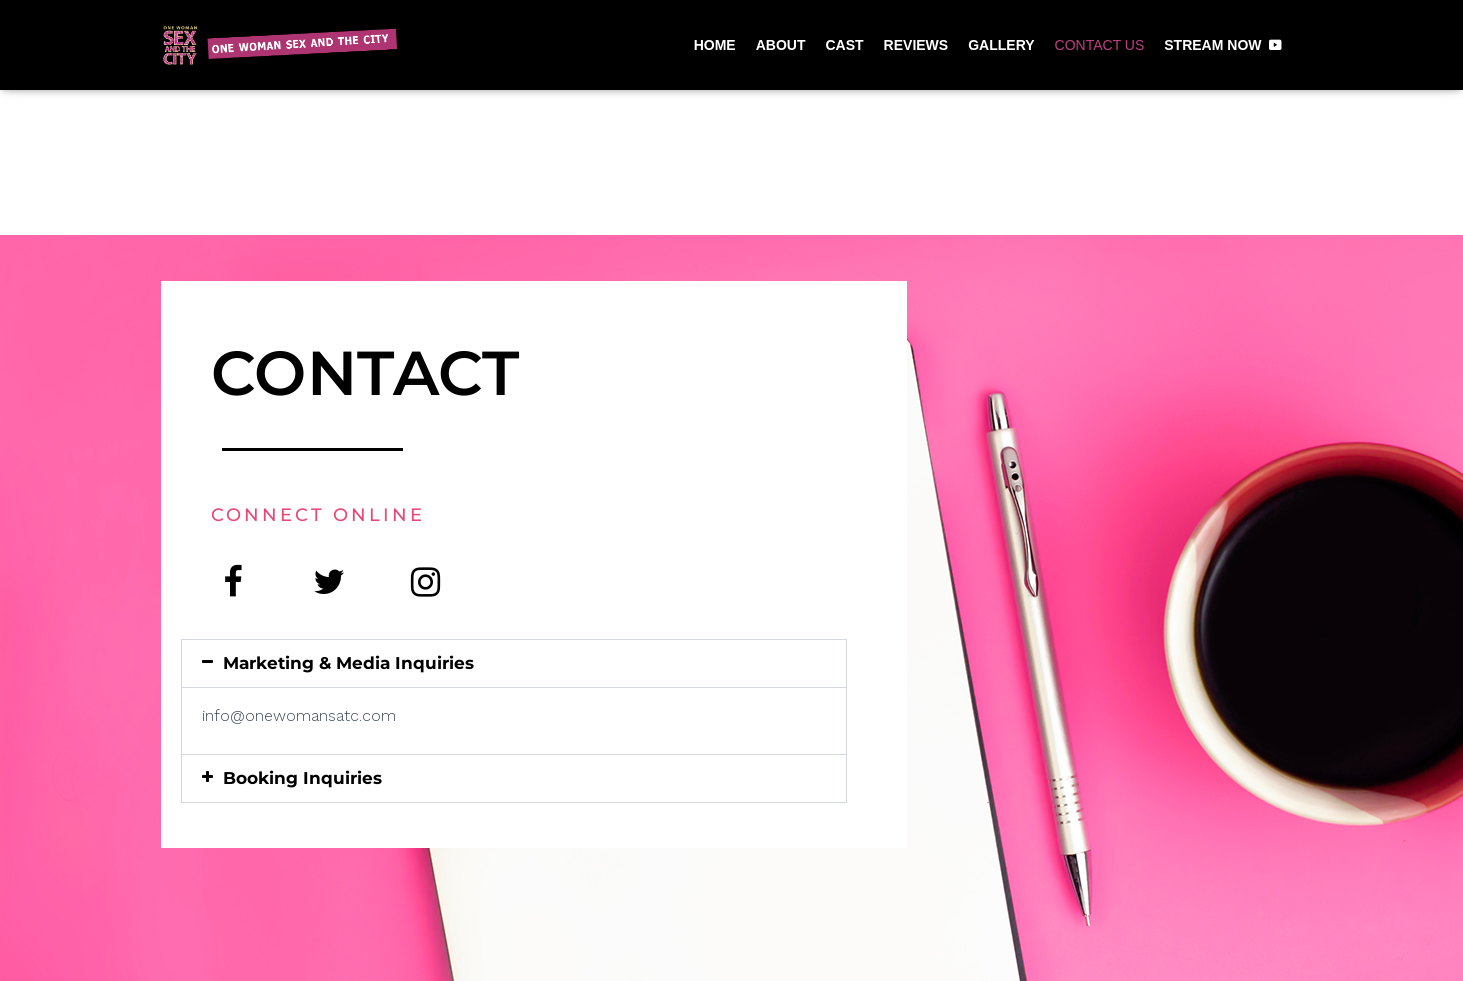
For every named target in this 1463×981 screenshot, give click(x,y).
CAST (844, 45)
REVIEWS (916, 45)
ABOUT (781, 45)
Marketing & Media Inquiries (348, 663)
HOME (715, 45)
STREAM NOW (1212, 45)
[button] (514, 663)
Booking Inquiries (302, 778)
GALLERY (1001, 45)
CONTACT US (1100, 45)
